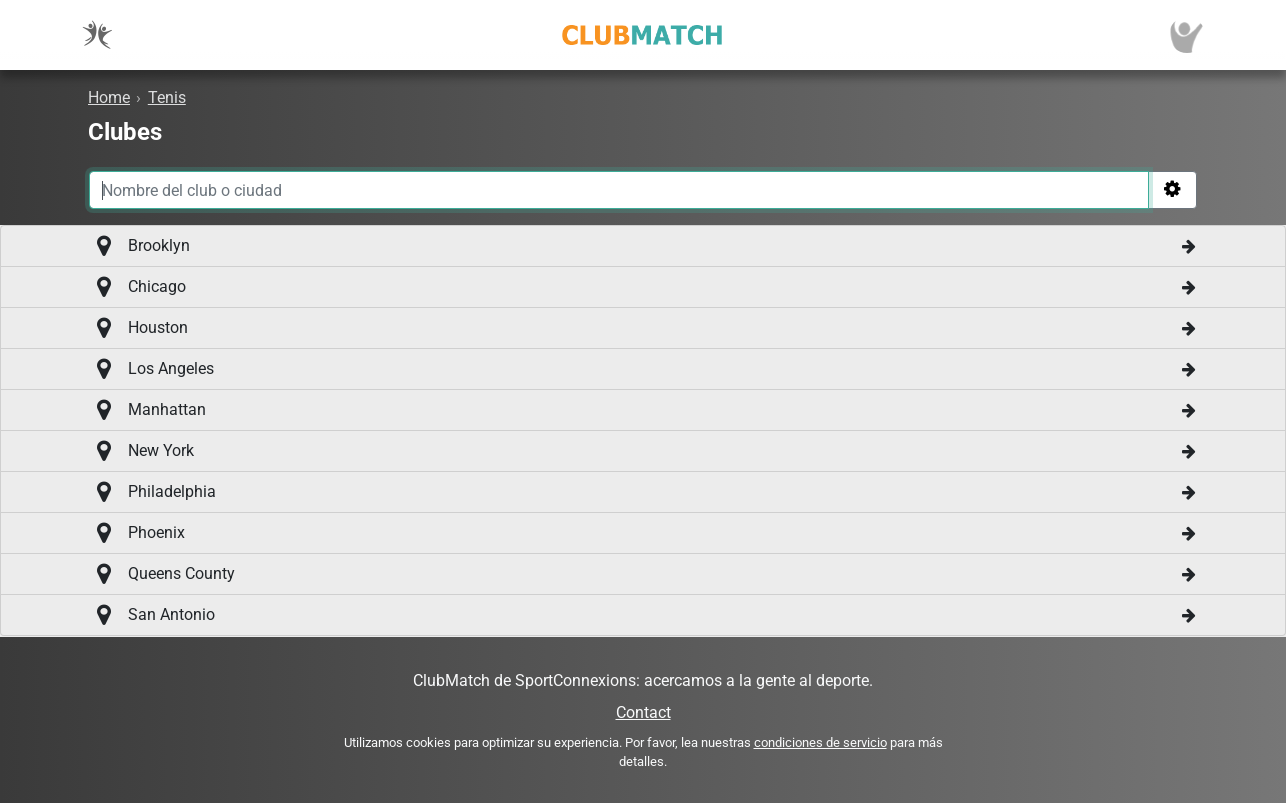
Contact (643, 712)
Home (109, 97)
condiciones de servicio (820, 742)
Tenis (167, 97)
